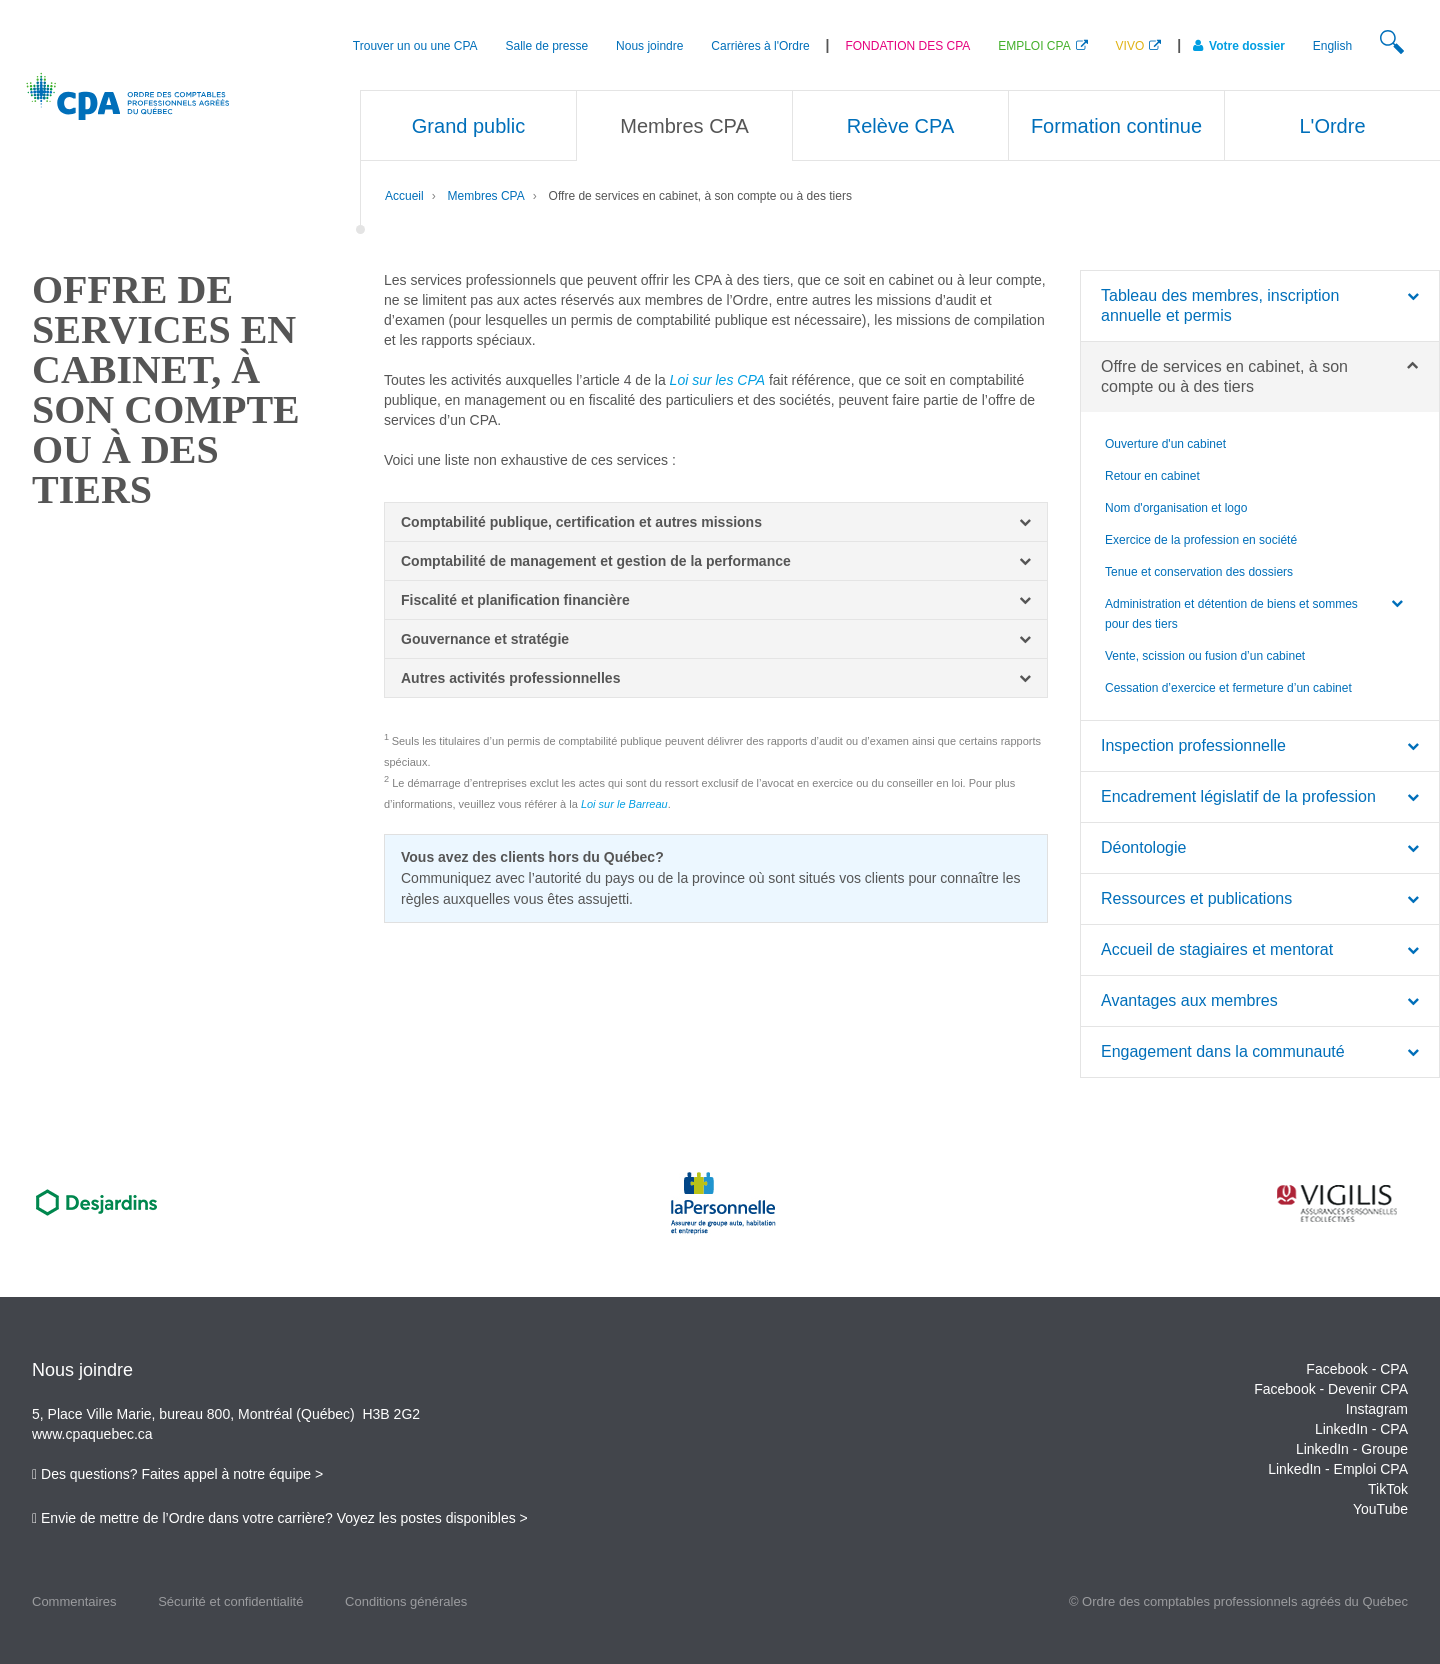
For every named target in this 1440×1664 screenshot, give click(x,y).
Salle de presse (546, 46)
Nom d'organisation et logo (1176, 508)
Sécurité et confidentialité (230, 1601)
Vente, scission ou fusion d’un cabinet (1205, 656)
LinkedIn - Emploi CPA (1338, 1469)
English (1332, 46)
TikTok (1388, 1489)
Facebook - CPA (1357, 1369)
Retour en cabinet (1152, 476)
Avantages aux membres (1189, 1000)
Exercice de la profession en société (1201, 540)
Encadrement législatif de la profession (1238, 796)
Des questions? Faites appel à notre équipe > (182, 1474)
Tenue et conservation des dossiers (1199, 572)
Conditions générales (406, 1601)
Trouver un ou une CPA (415, 46)
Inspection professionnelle (1193, 745)
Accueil (404, 196)
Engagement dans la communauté (1223, 1051)
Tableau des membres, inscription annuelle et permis (1220, 305)
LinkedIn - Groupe (1352, 1449)
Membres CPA (486, 196)
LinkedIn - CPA (1361, 1429)
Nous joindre (649, 46)
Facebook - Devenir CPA (1331, 1389)
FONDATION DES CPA (907, 46)
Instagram (1377, 1409)
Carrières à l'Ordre (760, 46)
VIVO (1130, 46)
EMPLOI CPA (1034, 46)
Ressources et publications (1196, 898)
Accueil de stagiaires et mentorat (1217, 949)
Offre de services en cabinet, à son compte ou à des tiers (700, 196)
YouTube (1380, 1509)
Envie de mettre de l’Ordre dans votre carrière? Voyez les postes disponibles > (284, 1518)
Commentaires (74, 1601)
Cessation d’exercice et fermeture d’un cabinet (1228, 688)
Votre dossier (1239, 46)
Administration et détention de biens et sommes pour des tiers (1231, 614)
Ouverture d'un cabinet (1165, 444)
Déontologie (1143, 847)
